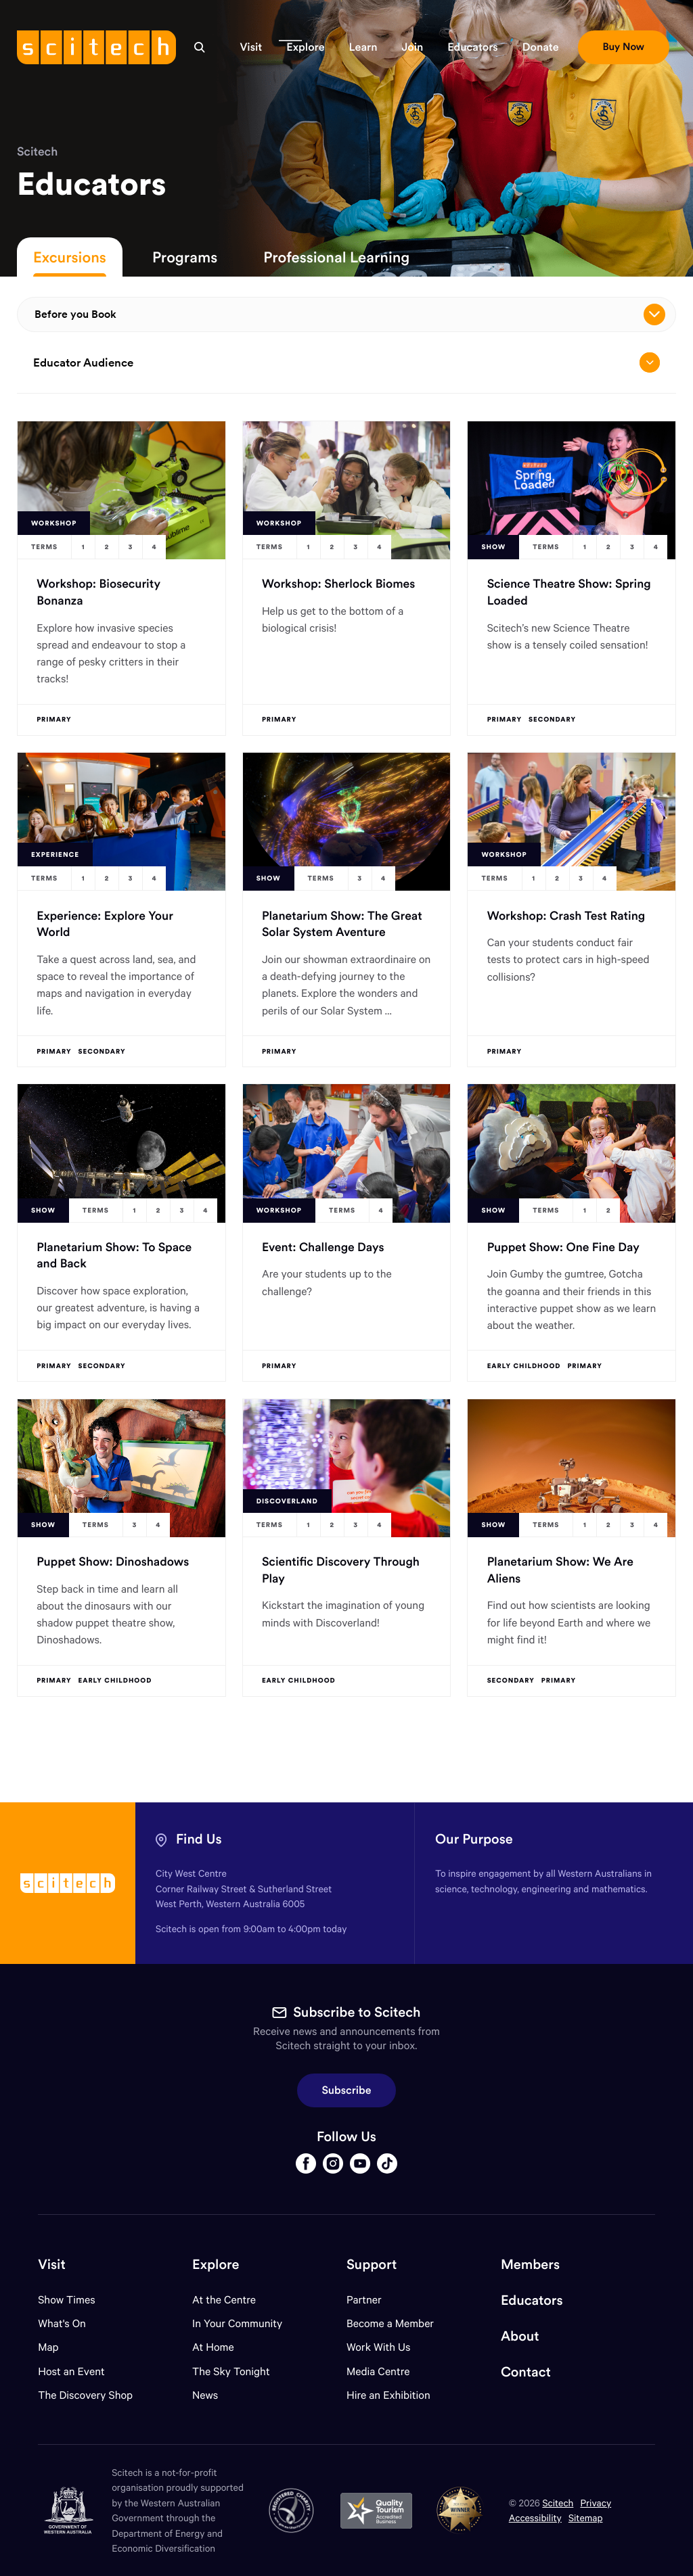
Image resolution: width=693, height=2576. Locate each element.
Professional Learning (336, 257)
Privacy (595, 2502)
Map (56, 2347)
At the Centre (224, 2300)
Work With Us (378, 2347)
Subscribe (347, 2090)
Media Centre (377, 2371)
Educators (532, 2300)
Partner (364, 2300)
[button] (250, 47)
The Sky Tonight (231, 2371)
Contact (526, 2372)
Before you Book (350, 314)
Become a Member (390, 2323)
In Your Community (237, 2323)
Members (530, 2264)
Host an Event (71, 2371)
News (205, 2395)
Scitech (37, 151)
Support (371, 2264)
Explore (215, 2264)
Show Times (66, 2300)
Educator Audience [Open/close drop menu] (346, 362)
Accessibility (535, 2517)
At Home (213, 2347)
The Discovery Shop (85, 2395)
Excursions (69, 257)
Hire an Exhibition (388, 2395)
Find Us (199, 1839)
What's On (62, 2323)
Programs (184, 257)
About (520, 2336)
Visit (52, 2264)
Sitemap (585, 2517)
